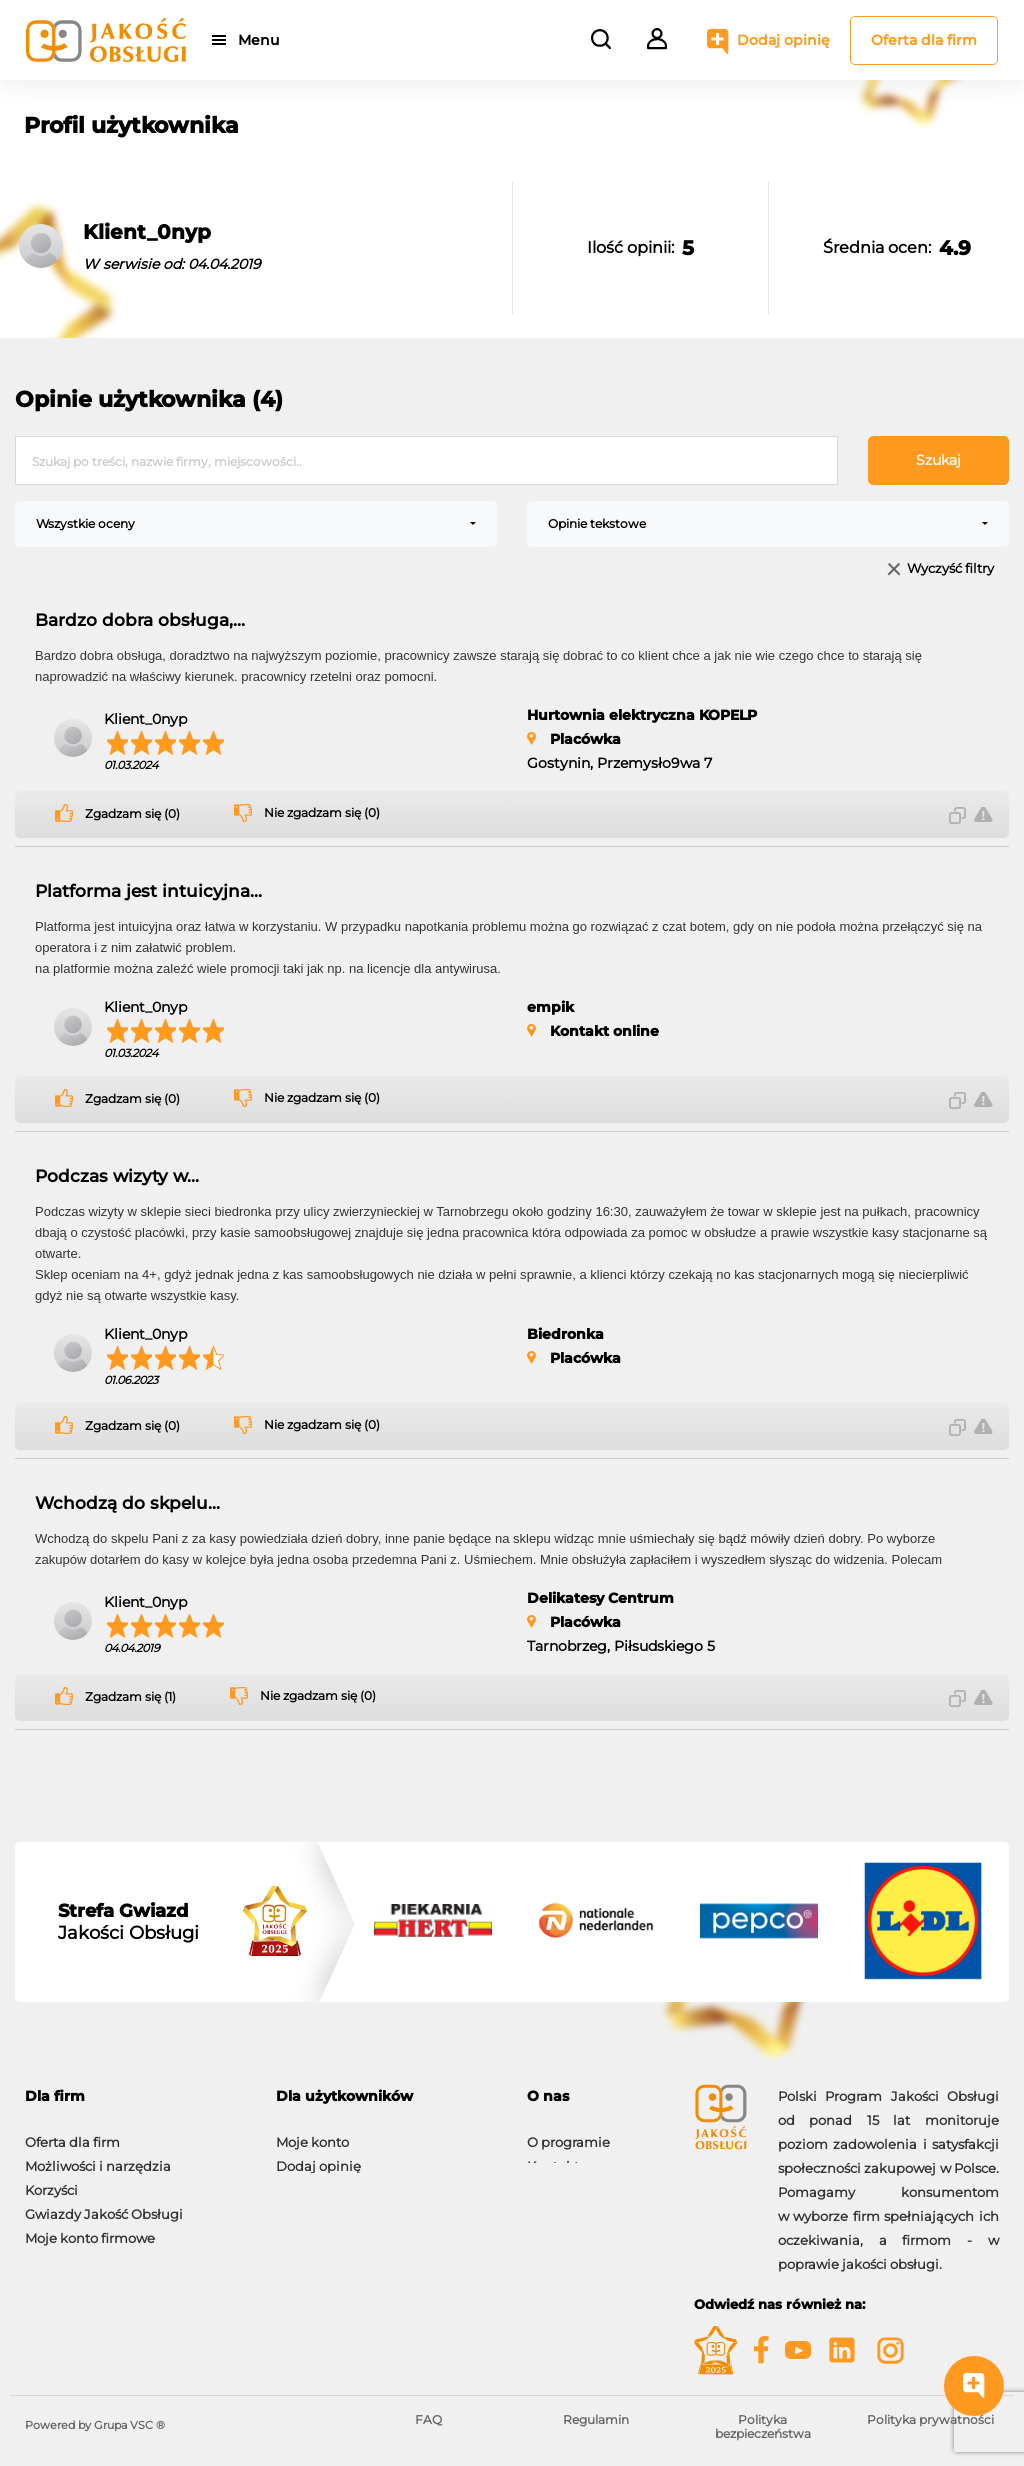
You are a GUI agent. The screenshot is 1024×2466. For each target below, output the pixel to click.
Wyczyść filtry (950, 569)
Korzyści (51, 2180)
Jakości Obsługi (128, 1922)
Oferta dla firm (924, 40)
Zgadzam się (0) (132, 814)
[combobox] (256, 524)
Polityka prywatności (930, 2419)
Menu (262, 40)
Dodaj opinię (783, 40)
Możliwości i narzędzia (98, 2156)
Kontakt (553, 2156)
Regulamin (596, 2419)
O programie (568, 2132)
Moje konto (312, 2132)
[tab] (135, 2096)
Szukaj (938, 460)
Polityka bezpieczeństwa (763, 2426)
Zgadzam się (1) (130, 1697)
